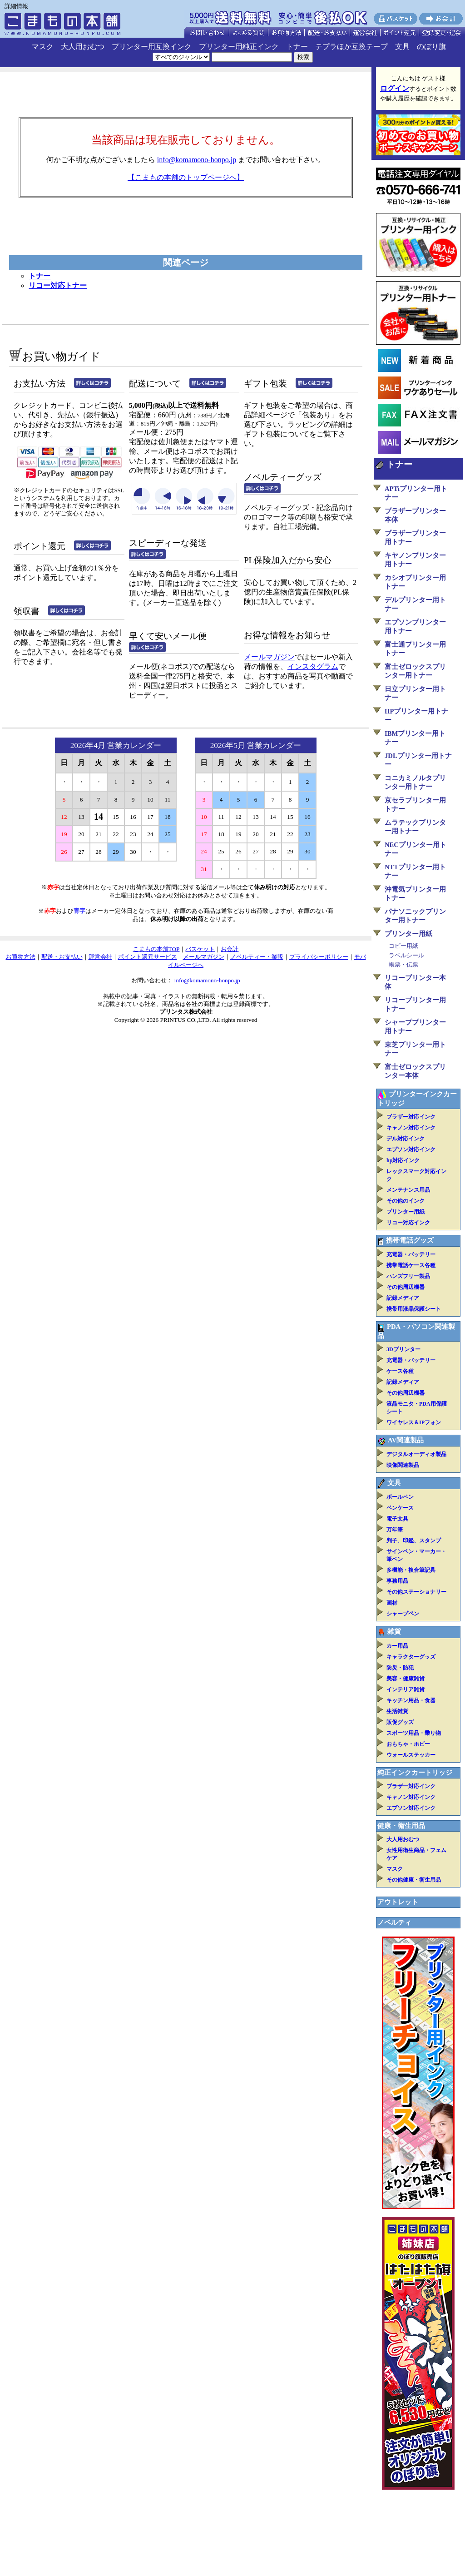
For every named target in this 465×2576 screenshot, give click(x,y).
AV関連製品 (406, 1440)
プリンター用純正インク (239, 46)
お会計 (229, 949)
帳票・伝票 (403, 964)
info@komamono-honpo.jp (196, 159)
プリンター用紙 (408, 933)
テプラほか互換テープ (351, 46)
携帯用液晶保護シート (413, 1309)
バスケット (200, 949)
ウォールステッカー (410, 1755)
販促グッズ (400, 1722)
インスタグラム (312, 666)
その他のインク (405, 1201)
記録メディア (402, 1298)
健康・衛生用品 (401, 1825)
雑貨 (394, 1631)
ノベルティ (394, 1922)
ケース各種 (400, 1371)
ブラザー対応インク (410, 1117)
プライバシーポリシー (318, 956)
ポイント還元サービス (147, 956)
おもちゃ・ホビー (408, 1744)
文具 (402, 46)
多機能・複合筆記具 (410, 1570)
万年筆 (394, 1529)
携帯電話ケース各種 (410, 1265)
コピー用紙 (403, 945)
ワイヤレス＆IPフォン (413, 1422)
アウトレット (397, 1902)
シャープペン (402, 1613)
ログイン (394, 88)
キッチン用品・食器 (410, 1700)
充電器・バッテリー (410, 1254)
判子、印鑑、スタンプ (413, 1540)
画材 (391, 1603)
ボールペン (400, 1497)
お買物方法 (20, 956)
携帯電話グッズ (410, 1240)
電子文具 (397, 1519)
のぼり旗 (431, 46)
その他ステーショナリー (416, 1592)
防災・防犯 (400, 1667)
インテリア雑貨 (405, 1689)
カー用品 (397, 1646)
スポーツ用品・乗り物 (413, 1733)
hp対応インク (403, 1160)
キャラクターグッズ (410, 1657)
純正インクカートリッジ (414, 1772)
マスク (43, 46)
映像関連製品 (402, 1465)
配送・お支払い (62, 956)
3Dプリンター (403, 1349)
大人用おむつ (82, 46)
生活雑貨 (397, 1711)
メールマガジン (269, 657)
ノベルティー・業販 (256, 956)
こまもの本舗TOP (156, 949)
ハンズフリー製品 (408, 1276)
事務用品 (397, 1581)
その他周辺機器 (405, 1287)
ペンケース (400, 1508)
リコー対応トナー (58, 285)
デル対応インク (405, 1138)
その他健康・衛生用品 (413, 1880)
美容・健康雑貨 (405, 1678)
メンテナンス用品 (408, 1190)
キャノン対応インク (410, 1128)
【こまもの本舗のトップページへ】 (186, 177)
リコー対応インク (408, 1222)
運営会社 (100, 956)
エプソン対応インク (410, 1149)
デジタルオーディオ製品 (416, 1454)
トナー (297, 46)
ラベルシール (406, 955)
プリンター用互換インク (152, 46)
